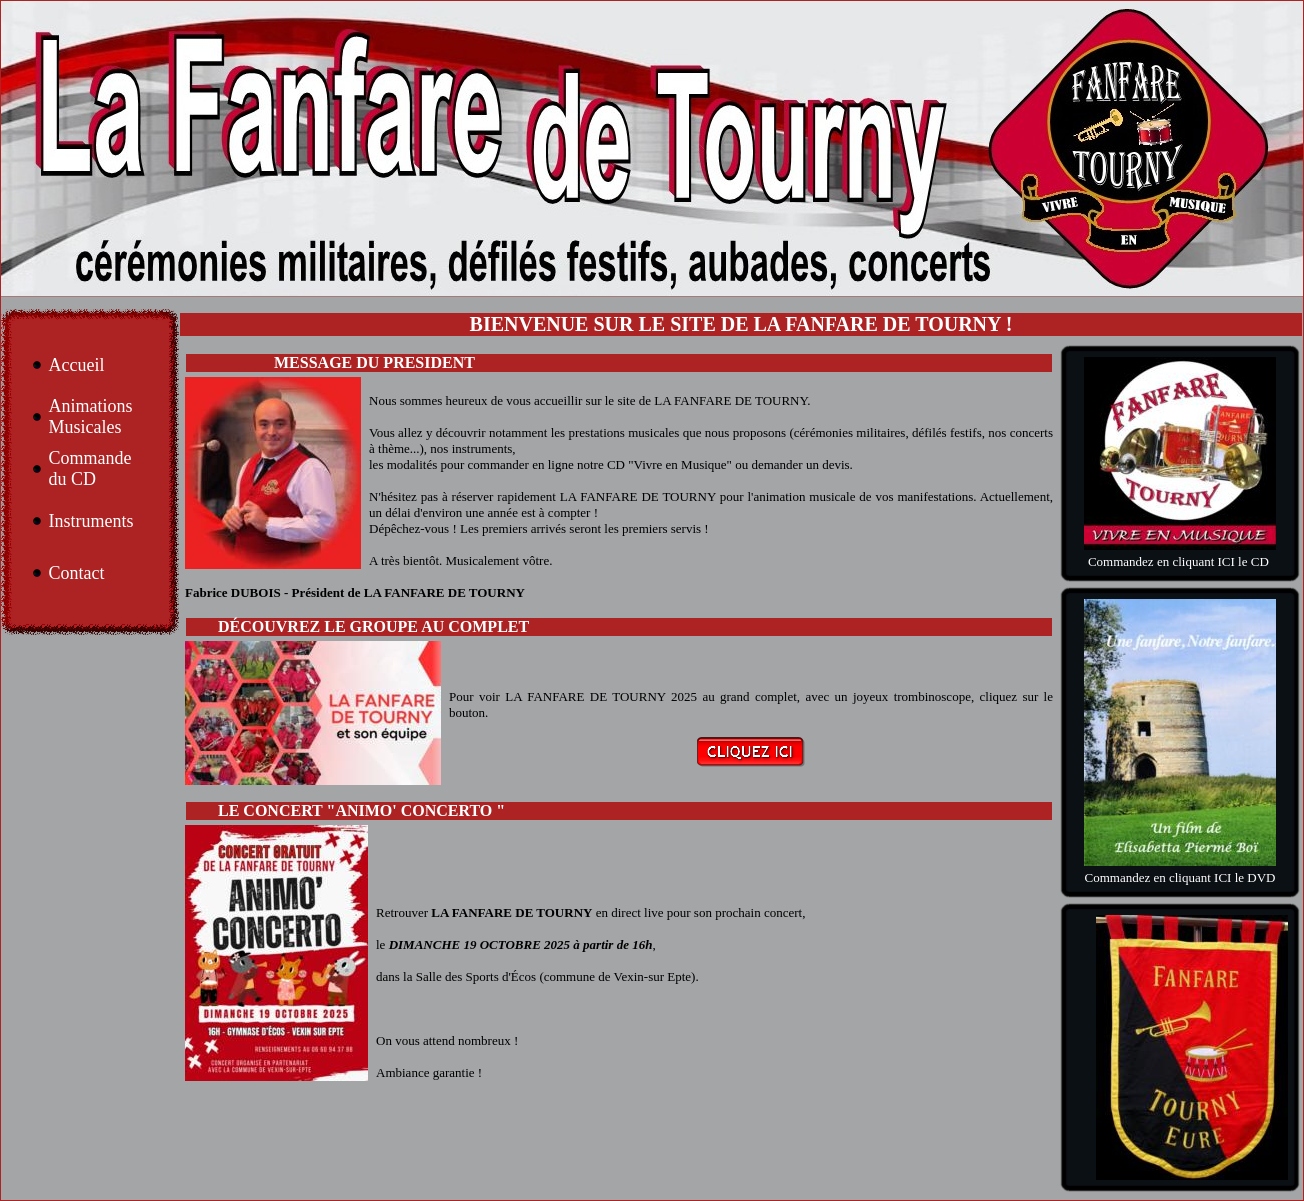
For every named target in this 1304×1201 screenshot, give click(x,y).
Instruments (90, 521)
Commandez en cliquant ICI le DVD (1180, 877)
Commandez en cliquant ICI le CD (1180, 561)
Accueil (76, 365)
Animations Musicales (90, 416)
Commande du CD (89, 468)
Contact (76, 573)
